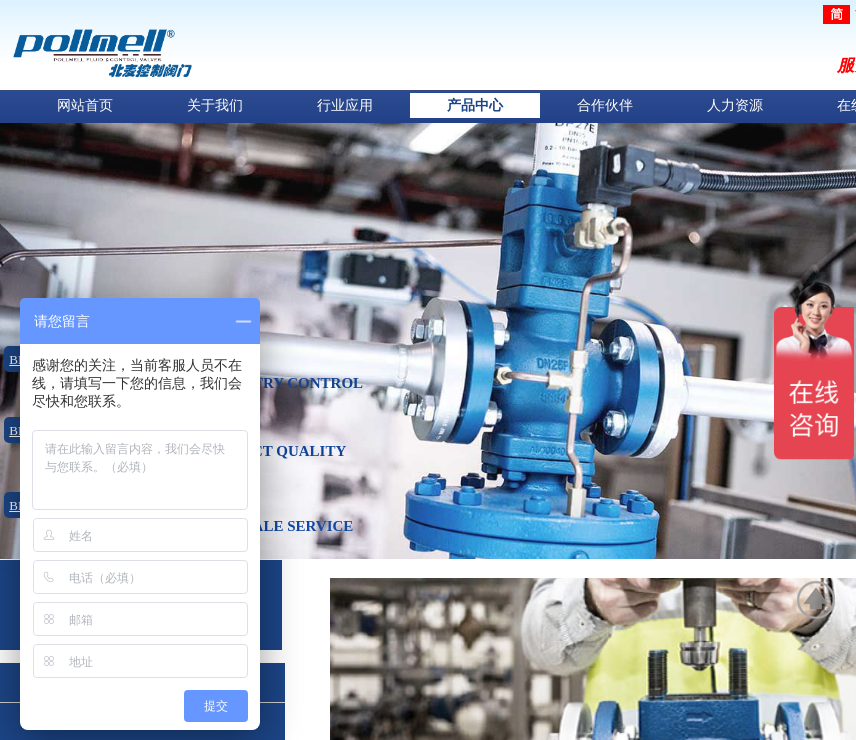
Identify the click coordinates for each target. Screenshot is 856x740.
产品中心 (475, 105)
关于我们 (215, 105)
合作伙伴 (605, 105)
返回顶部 (817, 600)
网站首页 (85, 105)
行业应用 (345, 105)
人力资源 (735, 105)
